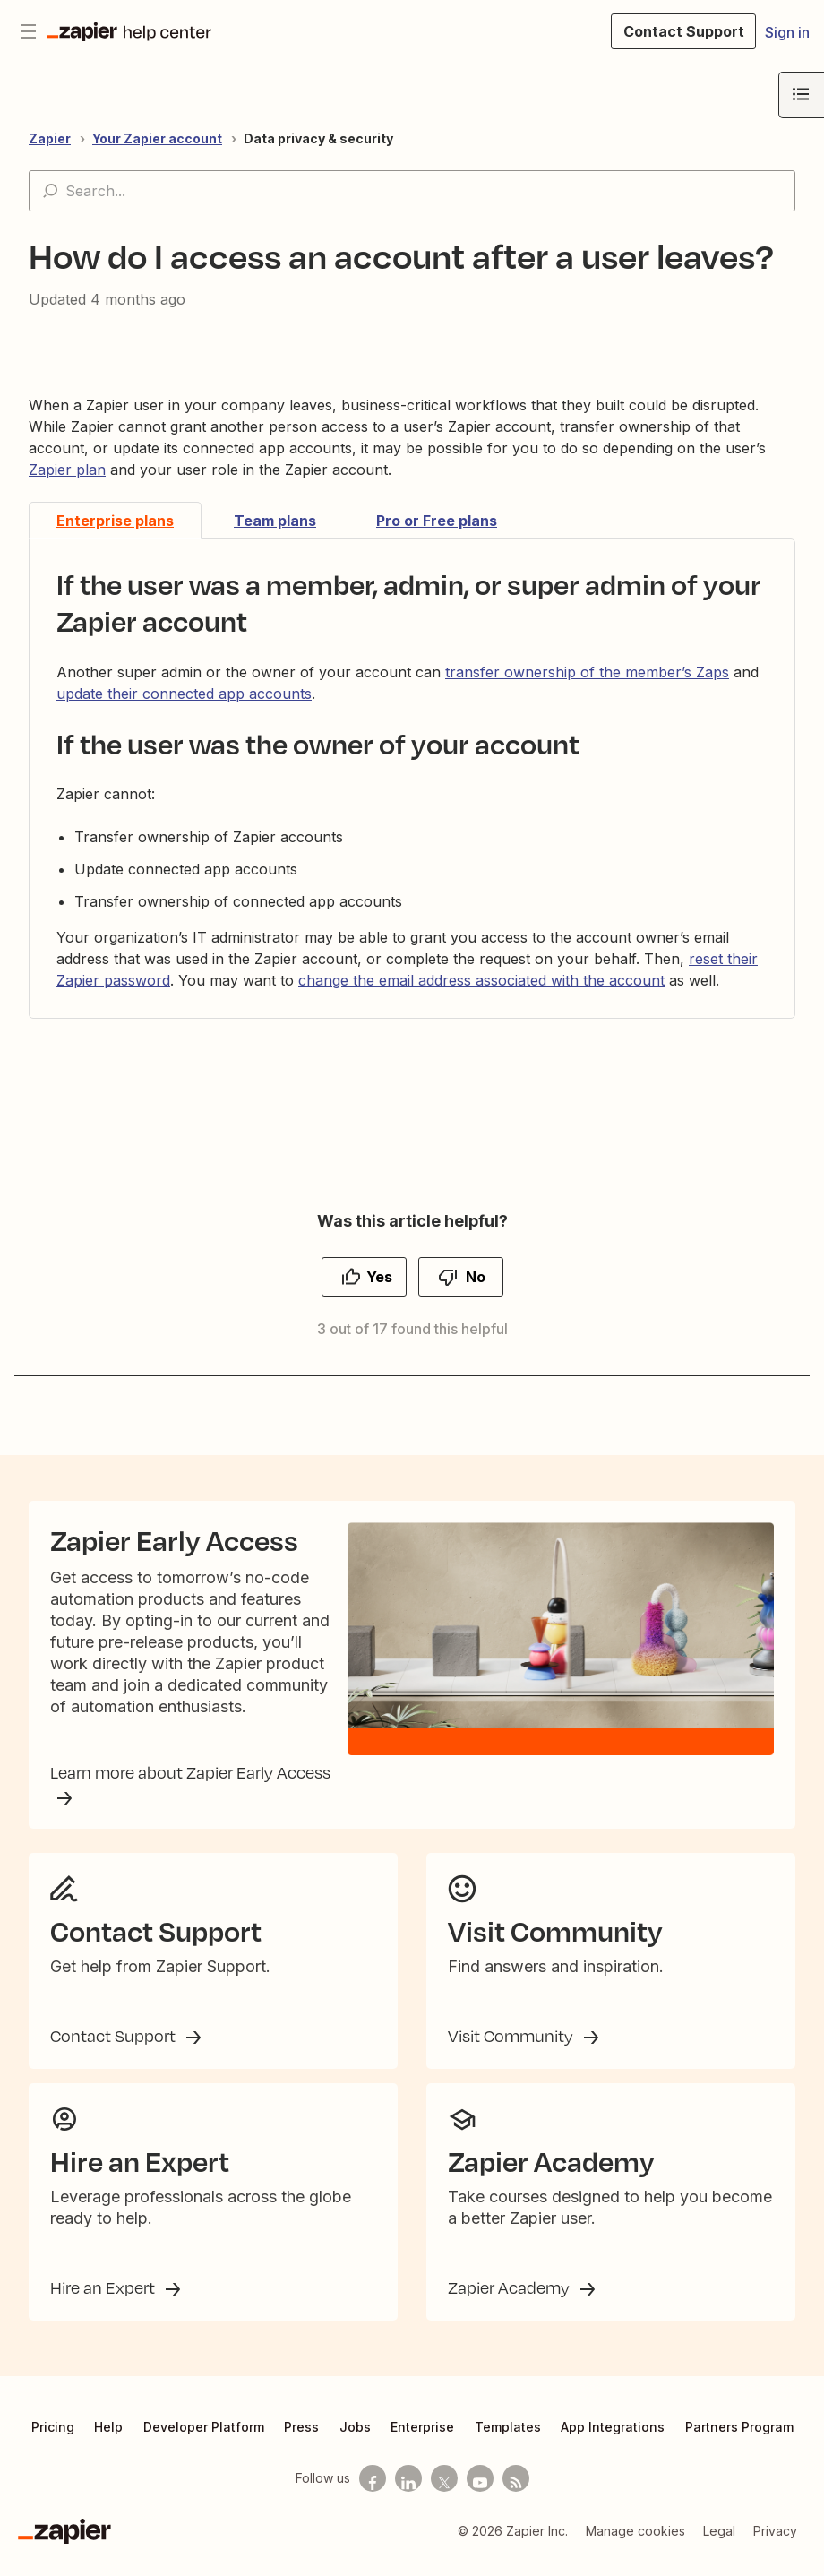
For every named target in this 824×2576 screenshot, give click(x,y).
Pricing (52, 2441)
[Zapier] (64, 2545)
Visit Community (512, 2050)
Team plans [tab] (275, 521)
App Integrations (613, 2441)
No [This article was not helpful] (475, 1277)
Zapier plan (67, 469)
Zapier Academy (510, 2301)
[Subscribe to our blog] (515, 2492)
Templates (508, 2441)
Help (108, 2441)
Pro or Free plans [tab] (436, 521)
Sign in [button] (787, 32)
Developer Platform (203, 2441)
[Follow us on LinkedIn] (408, 2492)
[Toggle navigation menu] (28, 31)
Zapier (50, 138)
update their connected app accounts (184, 693)
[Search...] (412, 190)
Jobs (355, 2441)
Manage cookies (635, 2545)
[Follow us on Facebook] (372, 2492)
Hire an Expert (104, 2301)
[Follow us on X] (444, 2492)
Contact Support (114, 2050)
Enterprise (422, 2441)
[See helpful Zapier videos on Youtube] (480, 2492)
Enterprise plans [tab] (115, 521)
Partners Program (739, 2441)
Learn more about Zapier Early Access (190, 1782)
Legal (719, 2545)
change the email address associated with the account (481, 980)
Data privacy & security (318, 138)
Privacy (775, 2545)
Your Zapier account (157, 138)
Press (301, 2441)
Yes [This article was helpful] (379, 1277)
